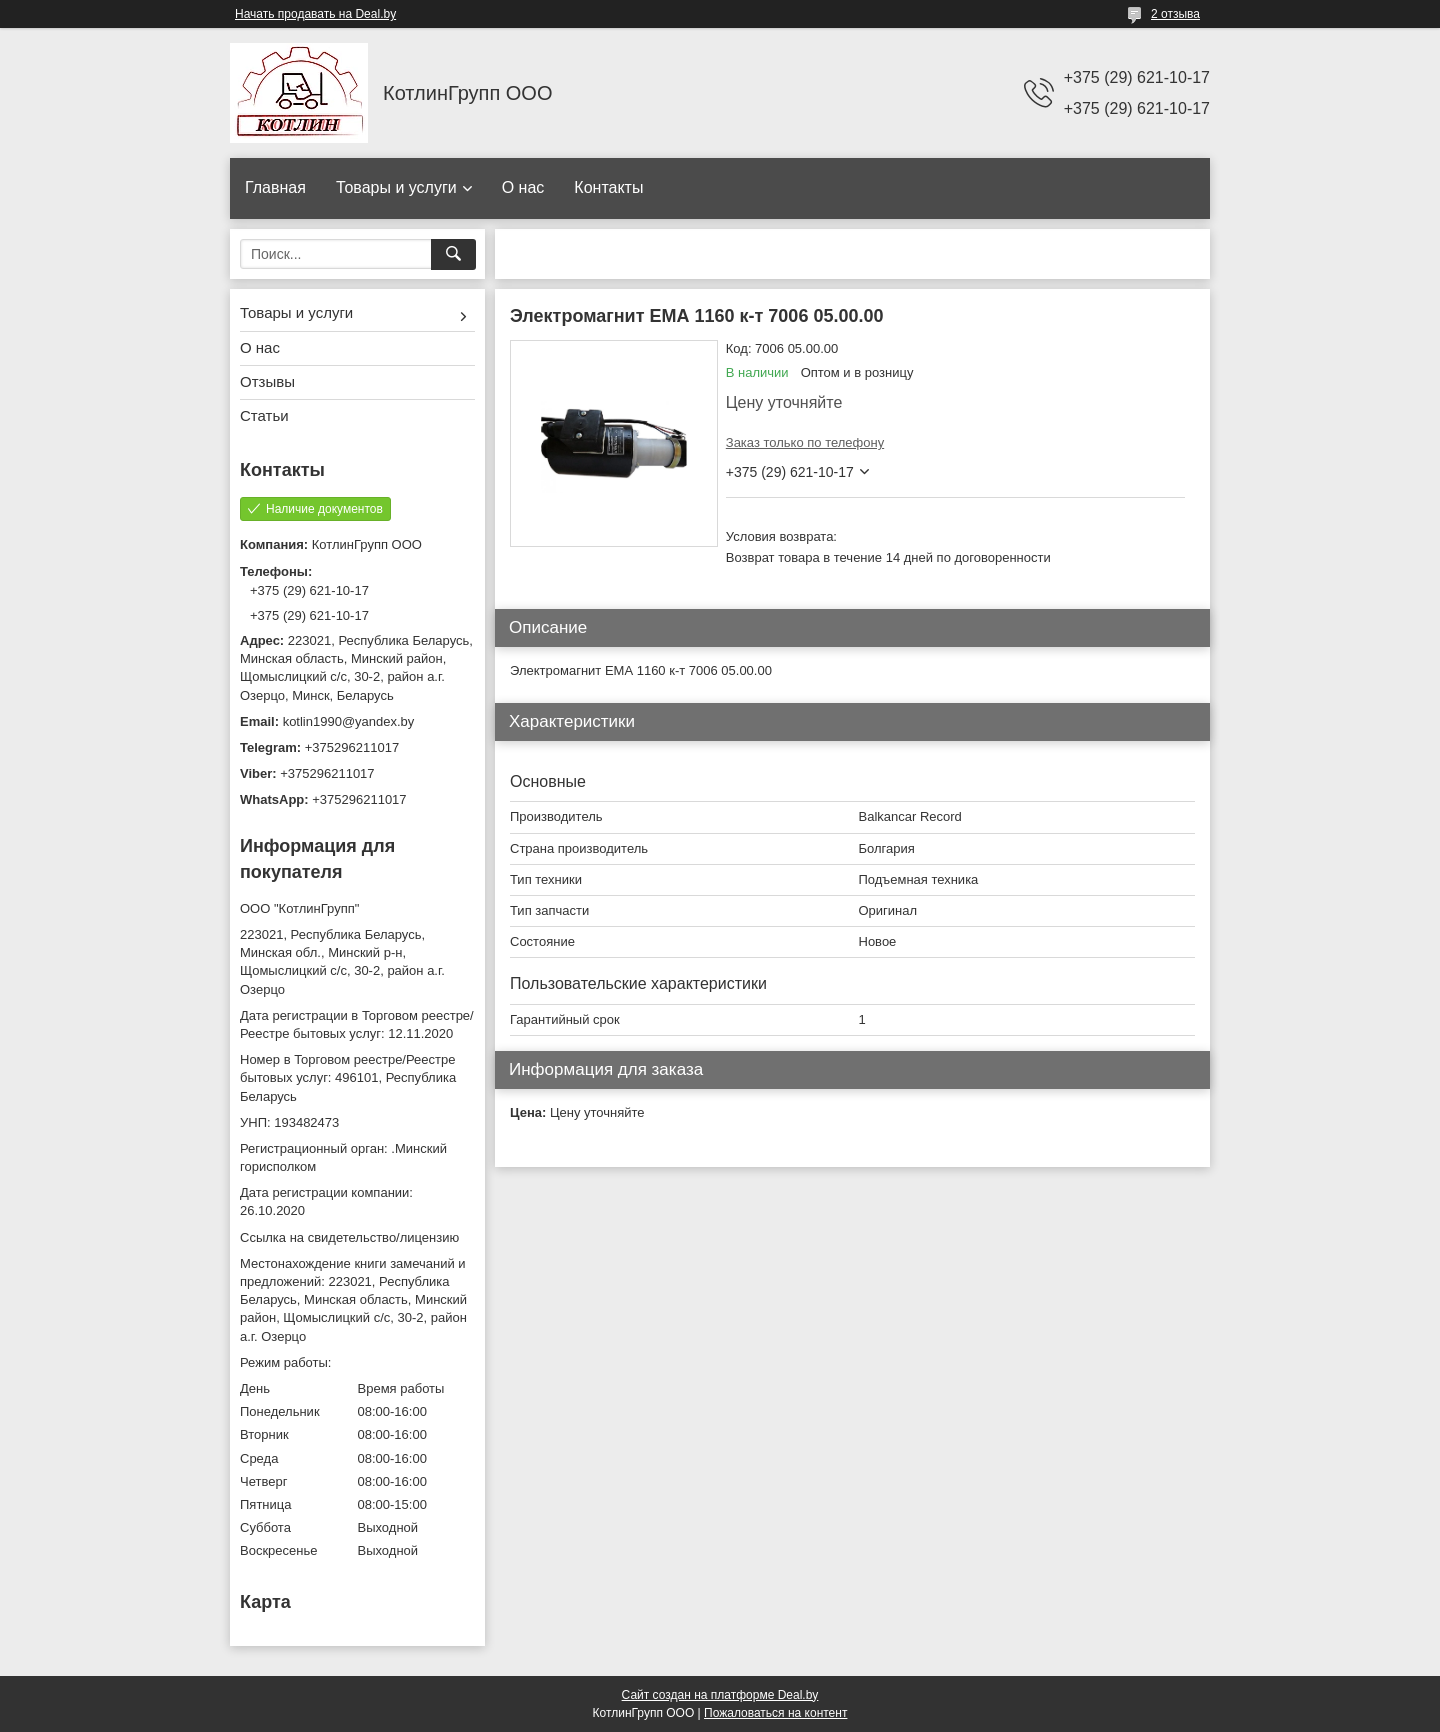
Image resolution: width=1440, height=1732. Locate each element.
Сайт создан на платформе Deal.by (720, 1695)
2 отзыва (1175, 14)
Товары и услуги (396, 187)
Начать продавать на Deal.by (315, 14)
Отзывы (267, 381)
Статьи (264, 415)
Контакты (608, 187)
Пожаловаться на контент (775, 1713)
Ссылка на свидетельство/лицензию (349, 1237)
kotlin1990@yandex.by (349, 721)
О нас (523, 187)
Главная (275, 187)
